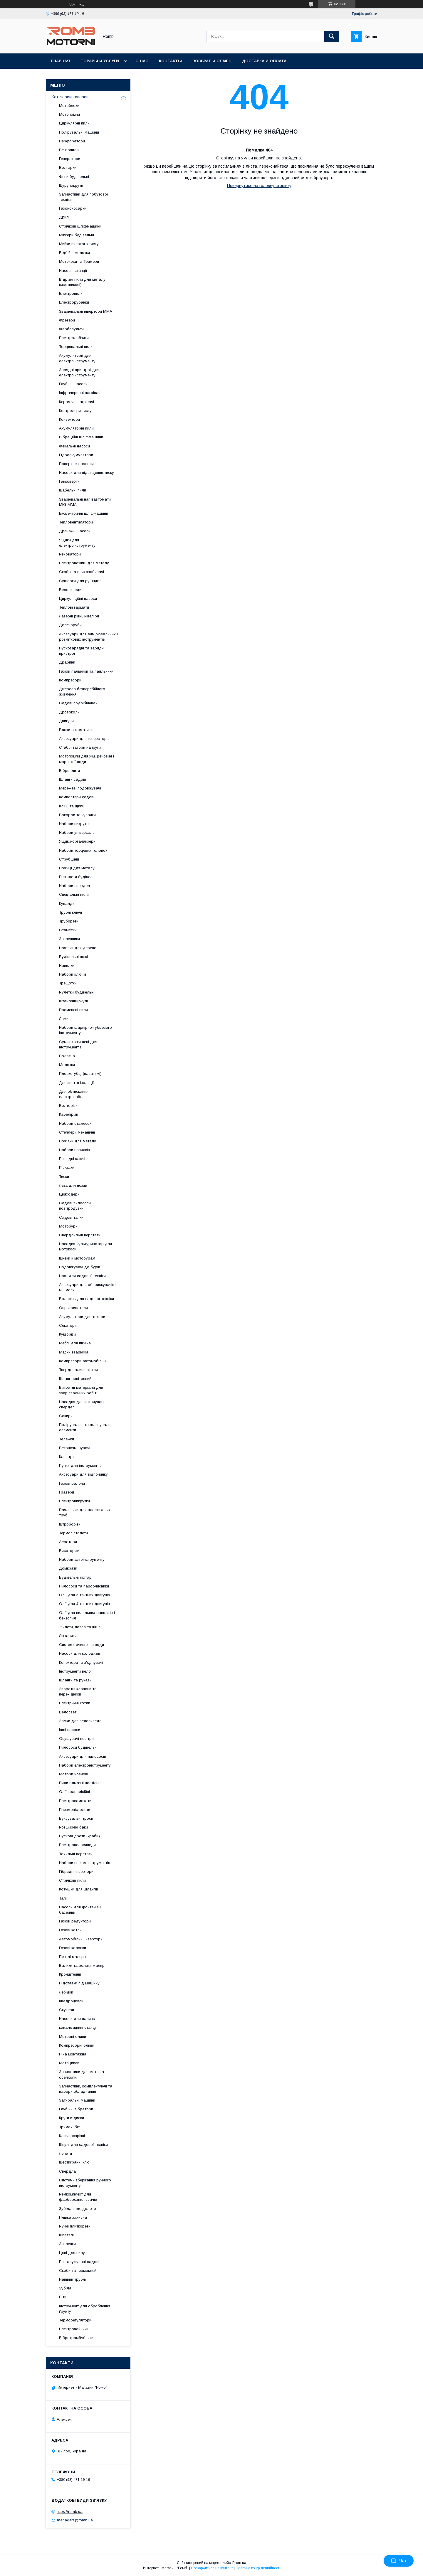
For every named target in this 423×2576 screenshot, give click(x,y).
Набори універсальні (78, 832)
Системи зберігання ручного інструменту (85, 2183)
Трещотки (68, 983)
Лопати (65, 2153)
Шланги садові (72, 779)
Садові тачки (71, 1217)
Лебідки (66, 1992)
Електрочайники (73, 2329)
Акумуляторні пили (76, 428)
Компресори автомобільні (83, 1361)
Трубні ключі (70, 912)
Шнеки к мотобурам (77, 1258)
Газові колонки (72, 1948)
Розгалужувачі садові (79, 2262)
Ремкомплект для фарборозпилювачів (78, 2197)
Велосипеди (70, 589)
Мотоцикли (69, 2063)
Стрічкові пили (72, 1880)
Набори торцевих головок (83, 850)
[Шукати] (331, 36)
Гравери (66, 1492)
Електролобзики (74, 338)
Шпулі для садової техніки (83, 2144)
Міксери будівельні (76, 235)
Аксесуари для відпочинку (83, 1474)
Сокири (66, 1416)
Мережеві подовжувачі (80, 788)
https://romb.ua (70, 2511)
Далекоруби (70, 625)
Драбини (67, 662)
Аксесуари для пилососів (82, 1756)
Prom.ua (239, 2563)
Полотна (67, 1056)
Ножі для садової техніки (82, 1276)
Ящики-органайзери (77, 841)
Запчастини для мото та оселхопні (81, 2074)
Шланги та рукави (75, 1680)
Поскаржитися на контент (212, 2568)
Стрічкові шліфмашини (80, 226)
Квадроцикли (71, 2001)
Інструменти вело (75, 1671)
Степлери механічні (77, 1132)
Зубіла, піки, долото (77, 2208)
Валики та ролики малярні (83, 1965)
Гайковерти (69, 481)
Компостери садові (76, 797)
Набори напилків (74, 1150)
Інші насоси (69, 1730)
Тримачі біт (69, 2127)
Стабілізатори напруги (80, 747)
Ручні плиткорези (74, 2226)
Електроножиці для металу (84, 563)
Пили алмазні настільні (80, 1783)
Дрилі (64, 217)
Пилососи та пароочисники (84, 1586)
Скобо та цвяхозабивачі (81, 572)
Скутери (66, 2010)
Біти (62, 2297)
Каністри (67, 1456)
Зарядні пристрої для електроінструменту (79, 372)
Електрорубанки (74, 302)
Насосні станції (73, 270)
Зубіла (65, 2288)
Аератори (68, 1542)
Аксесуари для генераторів (84, 738)
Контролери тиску (75, 410)
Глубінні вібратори (76, 2109)
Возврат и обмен (211, 61)
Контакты (170, 61)
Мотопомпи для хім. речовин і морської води (86, 759)
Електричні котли (74, 1703)
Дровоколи (69, 712)
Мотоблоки (69, 105)
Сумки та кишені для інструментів (78, 1044)
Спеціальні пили (74, 894)
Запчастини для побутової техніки (83, 197)
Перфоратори (72, 141)
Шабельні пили (72, 490)
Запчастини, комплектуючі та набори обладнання (85, 2089)
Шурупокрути (71, 185)
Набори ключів (72, 974)
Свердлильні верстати (79, 1235)
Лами (63, 1018)
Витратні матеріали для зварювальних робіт (81, 1390)
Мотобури (68, 1226)
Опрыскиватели (73, 1308)
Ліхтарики (68, 1636)
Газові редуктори (75, 1921)
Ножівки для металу (77, 1141)
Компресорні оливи (76, 2045)
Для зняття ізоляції (76, 1082)
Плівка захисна (73, 2217)
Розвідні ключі (72, 1158)
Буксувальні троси (76, 1818)
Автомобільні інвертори (81, 1939)
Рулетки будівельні (76, 992)
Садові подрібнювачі (78, 703)
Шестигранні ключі (76, 2162)
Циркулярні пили (74, 123)
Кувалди (67, 903)
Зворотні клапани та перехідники (78, 1691)
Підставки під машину (79, 1983)
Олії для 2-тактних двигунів (84, 1595)
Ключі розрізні (72, 2136)
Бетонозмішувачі (74, 1448)
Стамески (68, 930)
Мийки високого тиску (79, 244)
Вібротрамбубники (76, 2338)
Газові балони (72, 1483)
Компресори (70, 680)
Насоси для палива (77, 2018)
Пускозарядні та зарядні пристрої (82, 651)
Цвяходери (69, 1194)
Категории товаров (70, 97)
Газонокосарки (72, 208)
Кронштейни (70, 1974)
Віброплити (69, 770)
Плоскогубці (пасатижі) (80, 1073)
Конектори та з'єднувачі (81, 1662)
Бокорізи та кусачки (77, 815)
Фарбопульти (71, 329)
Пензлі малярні (73, 1956)
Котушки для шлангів (78, 1889)
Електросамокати (75, 1801)
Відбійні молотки (74, 252)
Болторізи (68, 1105)
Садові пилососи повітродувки (75, 1205)
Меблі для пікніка (75, 1343)
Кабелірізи (68, 1114)
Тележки (66, 1439)
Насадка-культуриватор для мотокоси (85, 1246)
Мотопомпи (69, 114)
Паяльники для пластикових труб (85, 1512)
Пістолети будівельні (78, 877)
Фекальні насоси (74, 446)
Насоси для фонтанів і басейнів (80, 1910)
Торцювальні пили (76, 346)
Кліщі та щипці (72, 806)
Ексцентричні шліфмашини (83, 513)
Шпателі (66, 2235)
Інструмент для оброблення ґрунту (84, 2309)
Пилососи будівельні (78, 1747)
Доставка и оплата (264, 61)
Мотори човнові (73, 1774)
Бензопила (69, 150)
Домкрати (68, 1568)
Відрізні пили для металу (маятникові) (82, 282)
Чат (399, 2560)
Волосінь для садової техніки (86, 1299)
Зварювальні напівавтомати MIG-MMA (85, 502)
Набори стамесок (75, 1123)
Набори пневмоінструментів (84, 1863)
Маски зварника (73, 1352)
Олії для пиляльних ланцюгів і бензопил (87, 1615)
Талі (63, 1898)
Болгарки (67, 167)
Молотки (67, 1065)
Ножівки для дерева (77, 948)
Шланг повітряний (75, 1378)
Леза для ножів (73, 1185)
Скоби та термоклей (77, 2270)
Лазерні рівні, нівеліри (79, 616)
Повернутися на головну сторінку (259, 185)
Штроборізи (69, 1524)
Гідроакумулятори (76, 455)
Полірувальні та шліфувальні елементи (86, 1427)
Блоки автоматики (76, 730)
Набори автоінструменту (82, 1559)
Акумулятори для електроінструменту (77, 358)
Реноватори (70, 554)
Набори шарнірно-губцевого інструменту (85, 1030)
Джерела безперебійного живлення (82, 691)
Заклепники (69, 939)
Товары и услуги (99, 61)
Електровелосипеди (77, 1845)
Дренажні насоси (74, 531)
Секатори (68, 1325)
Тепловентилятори (76, 522)
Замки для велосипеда (80, 1721)
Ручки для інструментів (80, 1465)
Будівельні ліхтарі (76, 1577)
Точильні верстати (76, 1854)
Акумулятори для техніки (82, 1316)
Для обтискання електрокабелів (73, 1094)
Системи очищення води (81, 1644)
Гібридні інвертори (76, 1871)
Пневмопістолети (74, 1809)
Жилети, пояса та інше (79, 1627)
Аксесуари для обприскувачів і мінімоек (87, 1287)
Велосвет (67, 1712)
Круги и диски (71, 2118)
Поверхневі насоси (76, 464)
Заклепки (67, 2244)
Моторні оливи (72, 2036)
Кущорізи (67, 1334)
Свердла (67, 2171)
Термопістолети (73, 1533)
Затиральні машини (77, 2100)
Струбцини (69, 859)
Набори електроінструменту (85, 1765)
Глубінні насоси (73, 384)
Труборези (68, 921)
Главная (60, 61)
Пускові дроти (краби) (79, 1836)
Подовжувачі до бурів (79, 1267)
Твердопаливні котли (78, 1370)
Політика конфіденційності (258, 2568)
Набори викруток (74, 823)
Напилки (66, 965)
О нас (141, 61)
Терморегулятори (75, 2320)
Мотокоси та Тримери (79, 261)
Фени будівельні (74, 176)
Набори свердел (74, 885)
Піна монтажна (72, 2054)
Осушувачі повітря (76, 1738)
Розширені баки (73, 1827)
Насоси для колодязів (79, 1653)
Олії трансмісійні (74, 1791)
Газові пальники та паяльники (86, 671)
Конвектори (69, 419)
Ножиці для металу (77, 868)
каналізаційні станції (78, 2027)
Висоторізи (69, 1550)
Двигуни (66, 721)
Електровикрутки (74, 1501)
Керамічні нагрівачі (76, 402)
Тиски (64, 1176)
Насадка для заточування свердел (83, 1404)
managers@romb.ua (75, 2520)
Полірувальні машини (79, 132)
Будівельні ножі (73, 956)
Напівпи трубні (72, 2279)
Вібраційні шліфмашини (81, 437)
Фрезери (67, 320)
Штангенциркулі (73, 1001)
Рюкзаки (66, 1167)
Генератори (69, 158)
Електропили (71, 293)
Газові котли (70, 1930)
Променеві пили (73, 1010)
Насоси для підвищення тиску (86, 472)
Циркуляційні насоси (78, 598)
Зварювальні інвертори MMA (85, 311)
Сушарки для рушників (80, 581)
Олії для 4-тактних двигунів (84, 1604)
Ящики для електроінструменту (77, 543)
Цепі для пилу (72, 2252)
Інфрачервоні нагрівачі (80, 392)
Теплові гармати (74, 607)
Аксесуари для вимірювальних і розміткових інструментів (88, 637)
